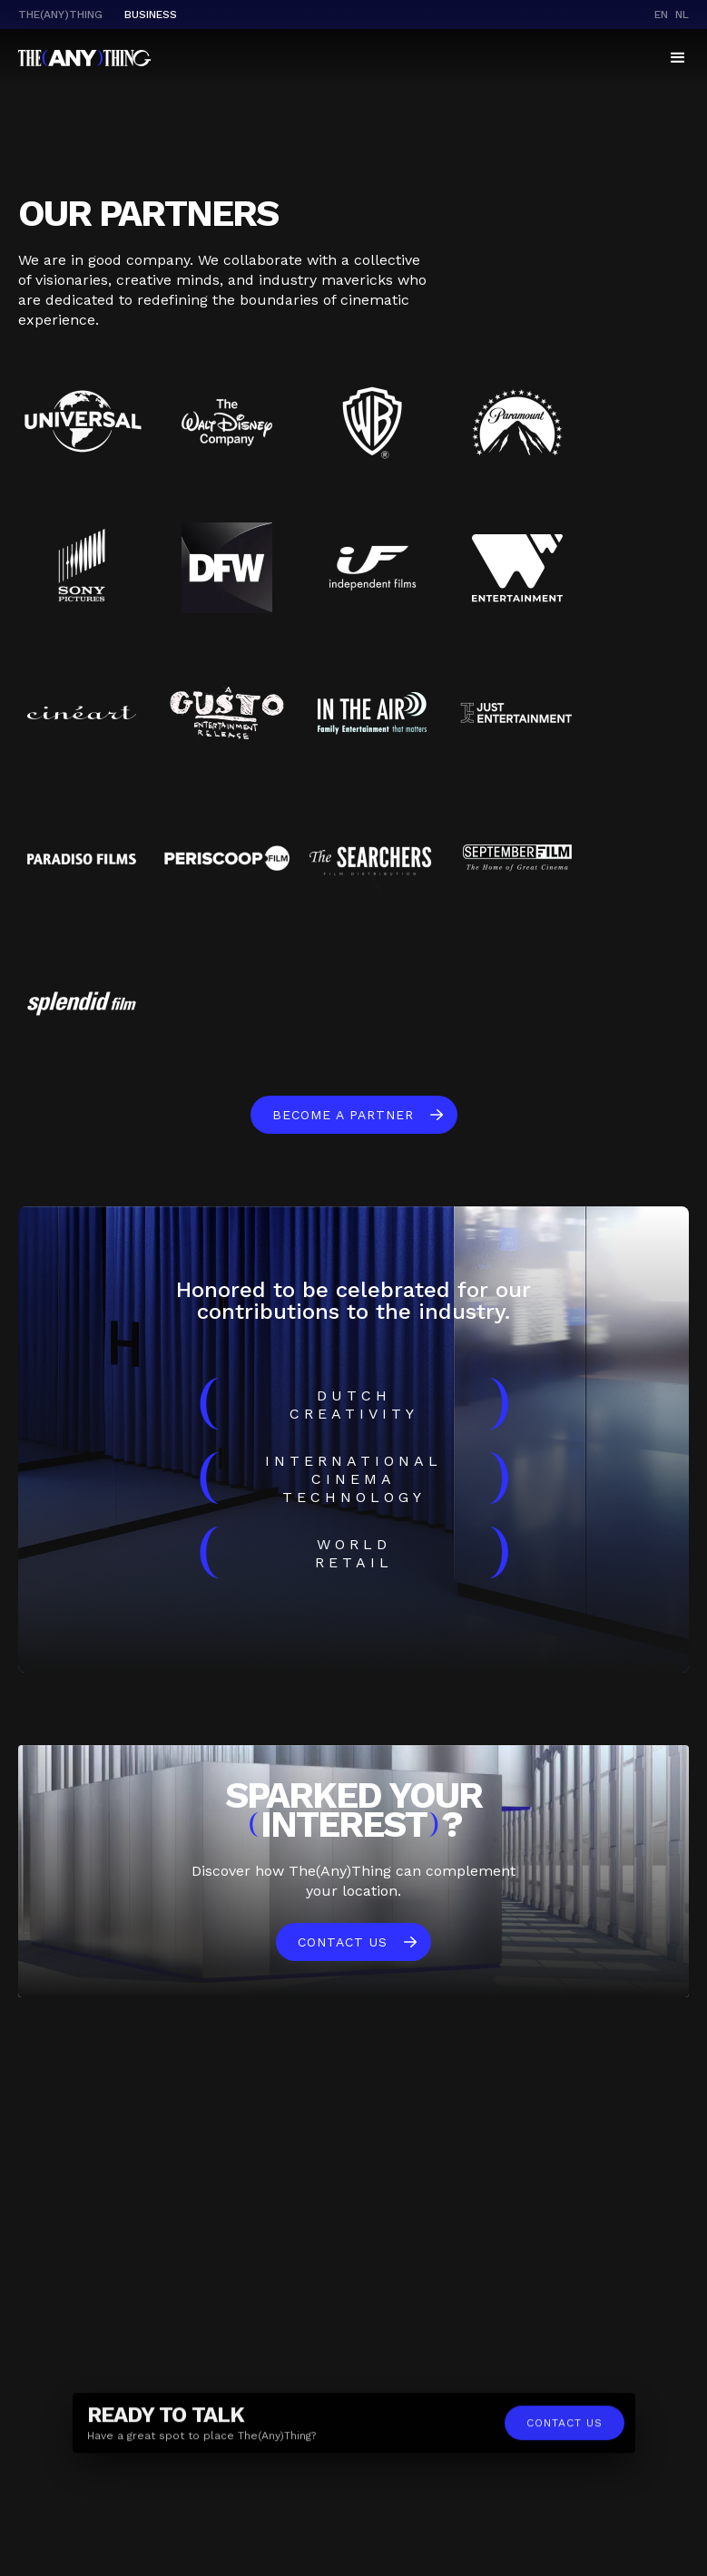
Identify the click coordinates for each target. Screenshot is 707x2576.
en (661, 14)
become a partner (343, 1114)
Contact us (343, 1942)
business (150, 14)
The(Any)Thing (60, 14)
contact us (564, 2429)
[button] (678, 58)
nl (682, 14)
